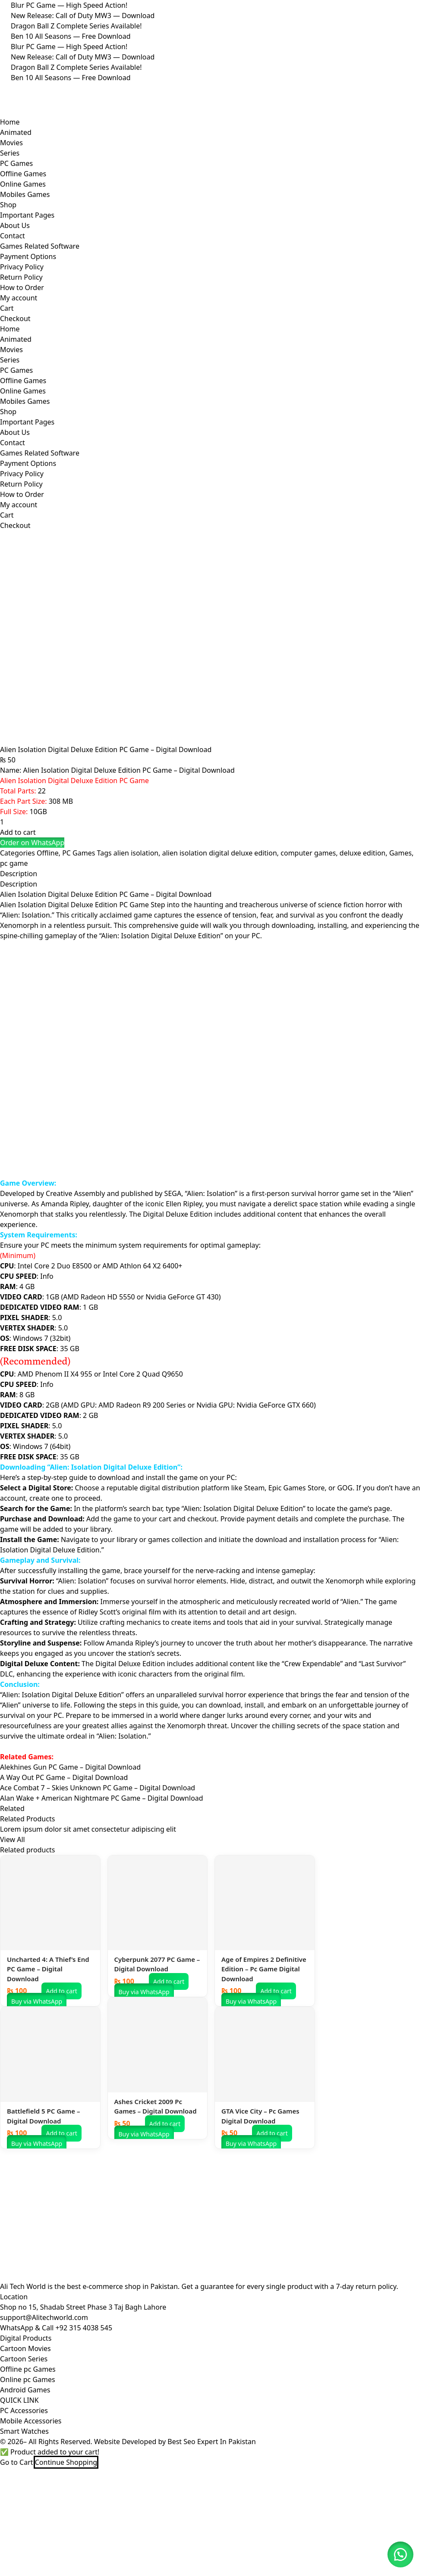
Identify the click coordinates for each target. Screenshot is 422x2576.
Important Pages (27, 215)
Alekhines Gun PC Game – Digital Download (70, 1855)
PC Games (16, 163)
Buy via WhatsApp (36, 2089)
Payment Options (28, 256)
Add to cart (18, 920)
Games (400, 941)
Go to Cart (16, 2550)
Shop (8, 204)
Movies (11, 142)
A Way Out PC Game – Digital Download (64, 1865)
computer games (308, 941)
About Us (15, 225)
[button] (32, 930)
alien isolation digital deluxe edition (219, 941)
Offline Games (23, 173)
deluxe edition (363, 941)
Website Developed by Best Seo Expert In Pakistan (175, 2529)
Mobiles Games (25, 194)
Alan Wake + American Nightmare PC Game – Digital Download (101, 1886)
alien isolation (135, 941)
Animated (15, 132)
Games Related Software (39, 246)
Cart (6, 308)
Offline (48, 941)
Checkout (15, 318)
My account (18, 298)
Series (9, 153)
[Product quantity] (49, 910)
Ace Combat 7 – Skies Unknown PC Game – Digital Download (97, 1875)
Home (10, 122)
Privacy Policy (22, 267)
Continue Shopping (66, 2550)
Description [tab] (18, 961)
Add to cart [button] (61, 2079)
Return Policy (21, 277)
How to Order (22, 287)
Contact (12, 235)
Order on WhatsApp (32, 930)
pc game (14, 951)
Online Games (23, 184)
